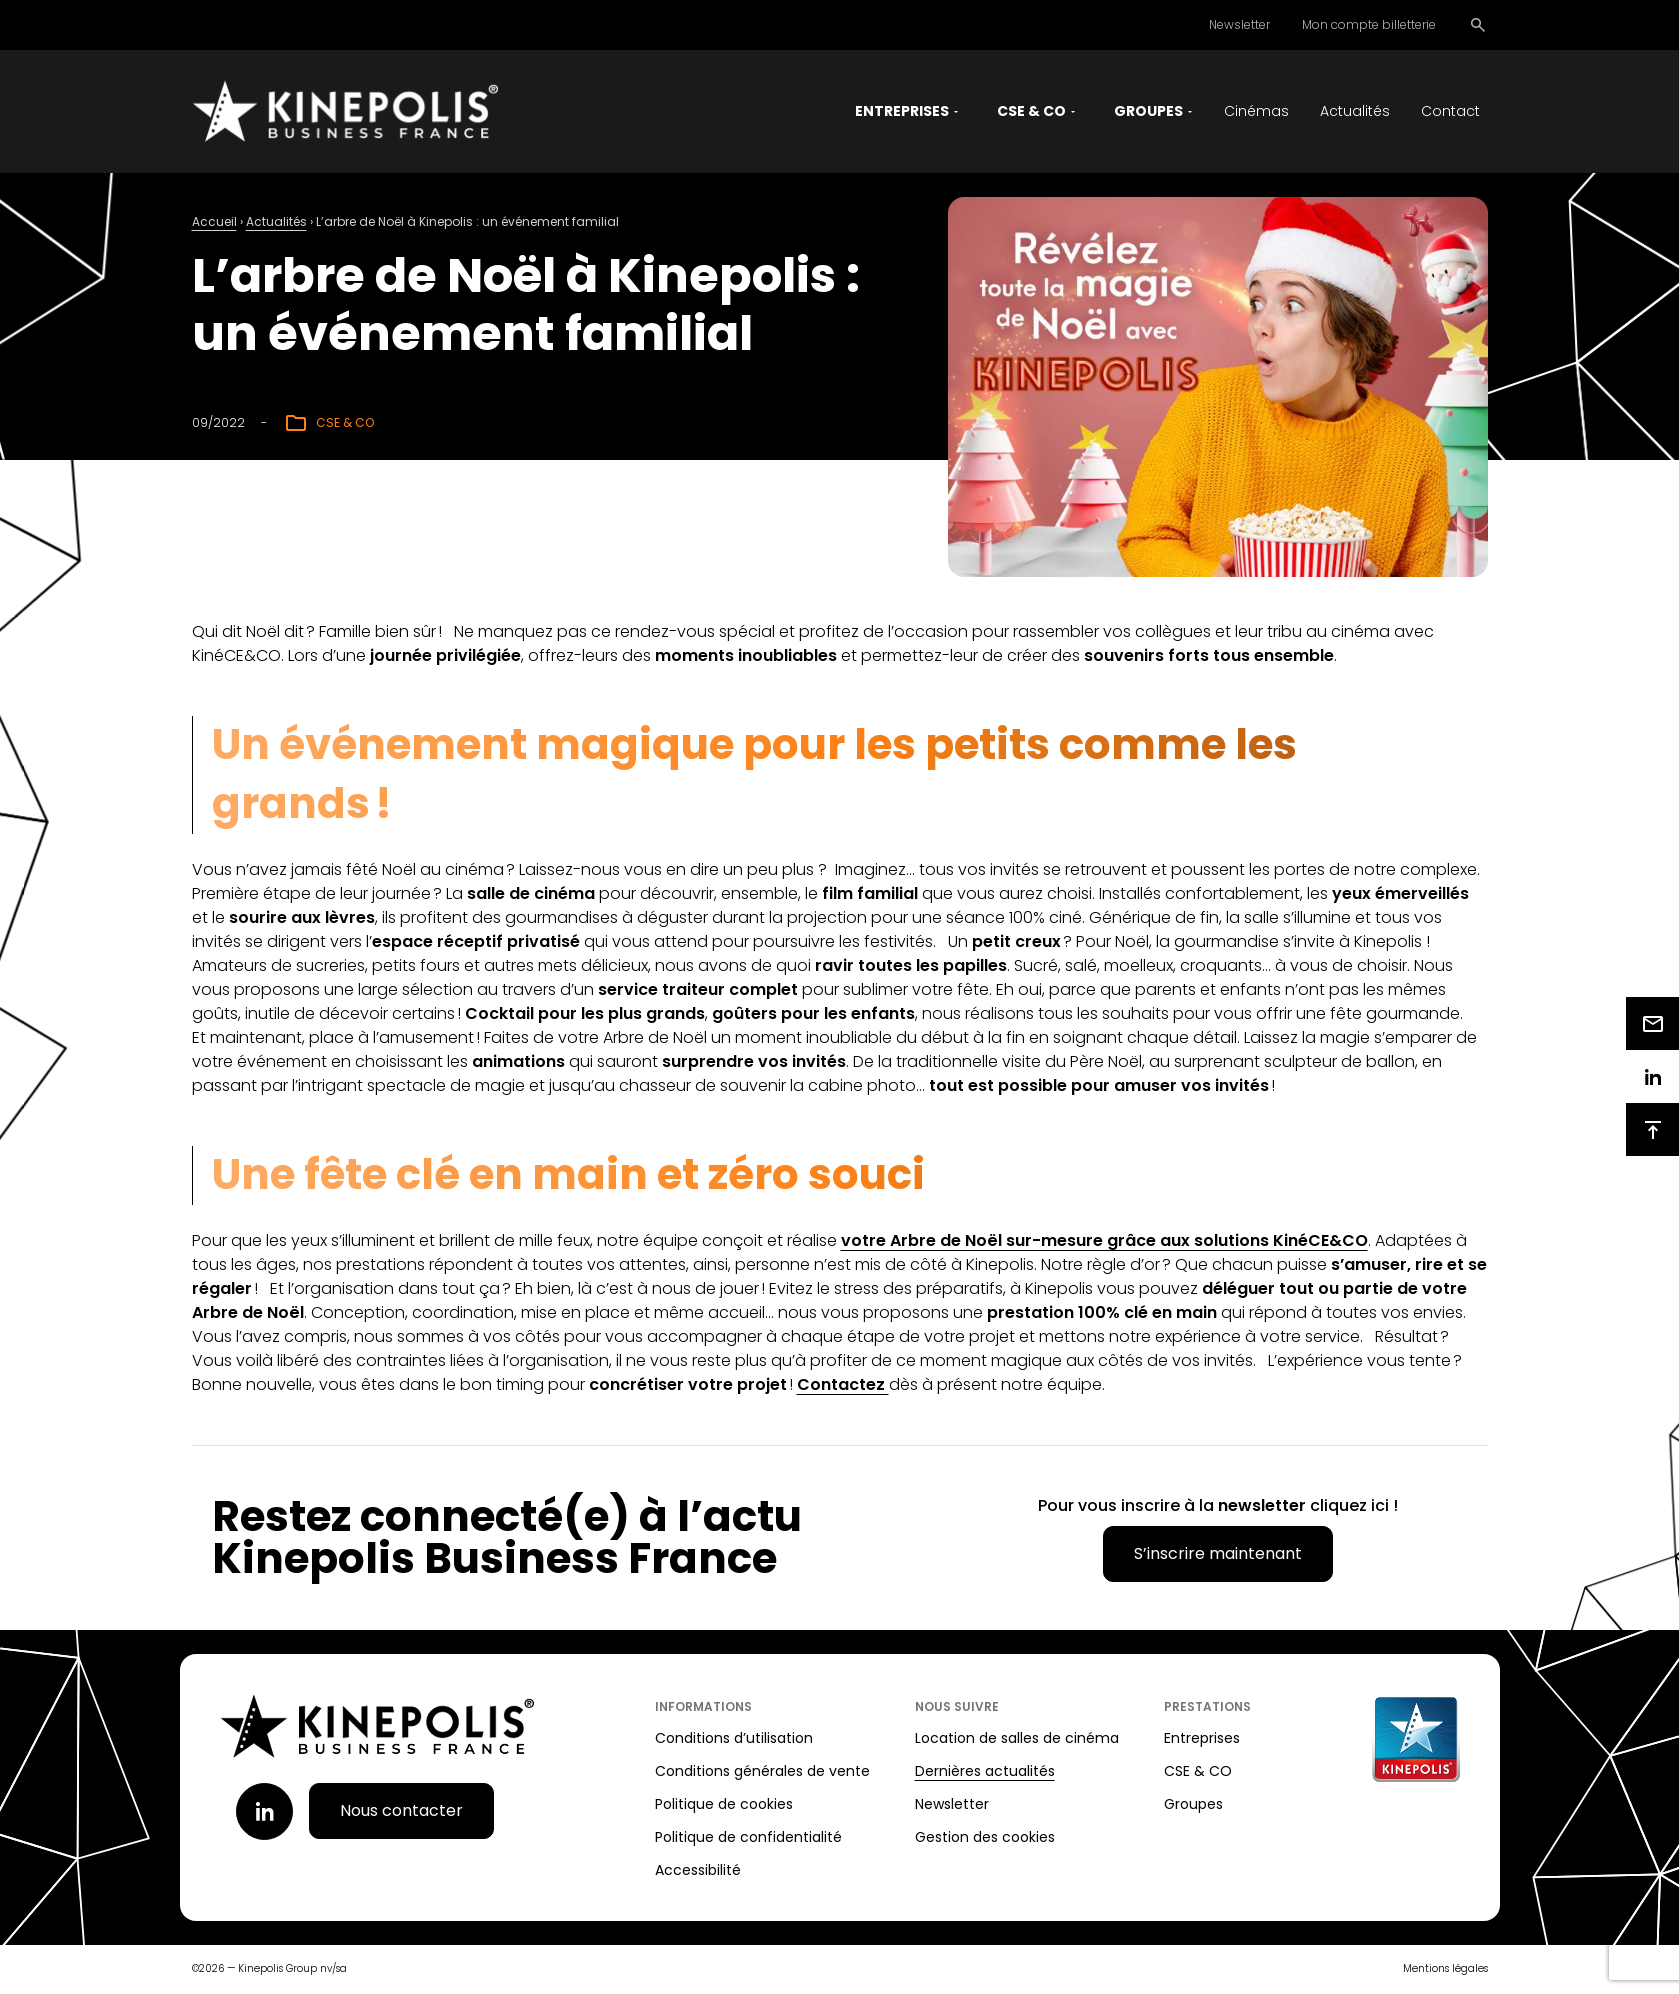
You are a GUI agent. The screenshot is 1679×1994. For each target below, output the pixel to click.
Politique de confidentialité (748, 1839)
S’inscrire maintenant (1218, 1555)
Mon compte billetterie (1369, 24)
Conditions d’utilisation (734, 1740)
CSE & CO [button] (1031, 112)
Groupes (1193, 1806)
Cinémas (1256, 112)
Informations (703, 1708)
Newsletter (1239, 24)
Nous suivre (957, 1708)
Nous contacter (401, 1812)
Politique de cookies (724, 1806)
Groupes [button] (1148, 112)
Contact (1450, 112)
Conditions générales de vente (762, 1773)
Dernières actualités (985, 1773)
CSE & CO (1198, 1773)
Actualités (1355, 112)
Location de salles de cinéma (1017, 1740)
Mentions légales (1445, 1970)
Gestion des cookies (985, 1839)
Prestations (1207, 1708)
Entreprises (1202, 1740)
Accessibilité (698, 1872)
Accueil (214, 223)
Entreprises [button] (902, 112)
